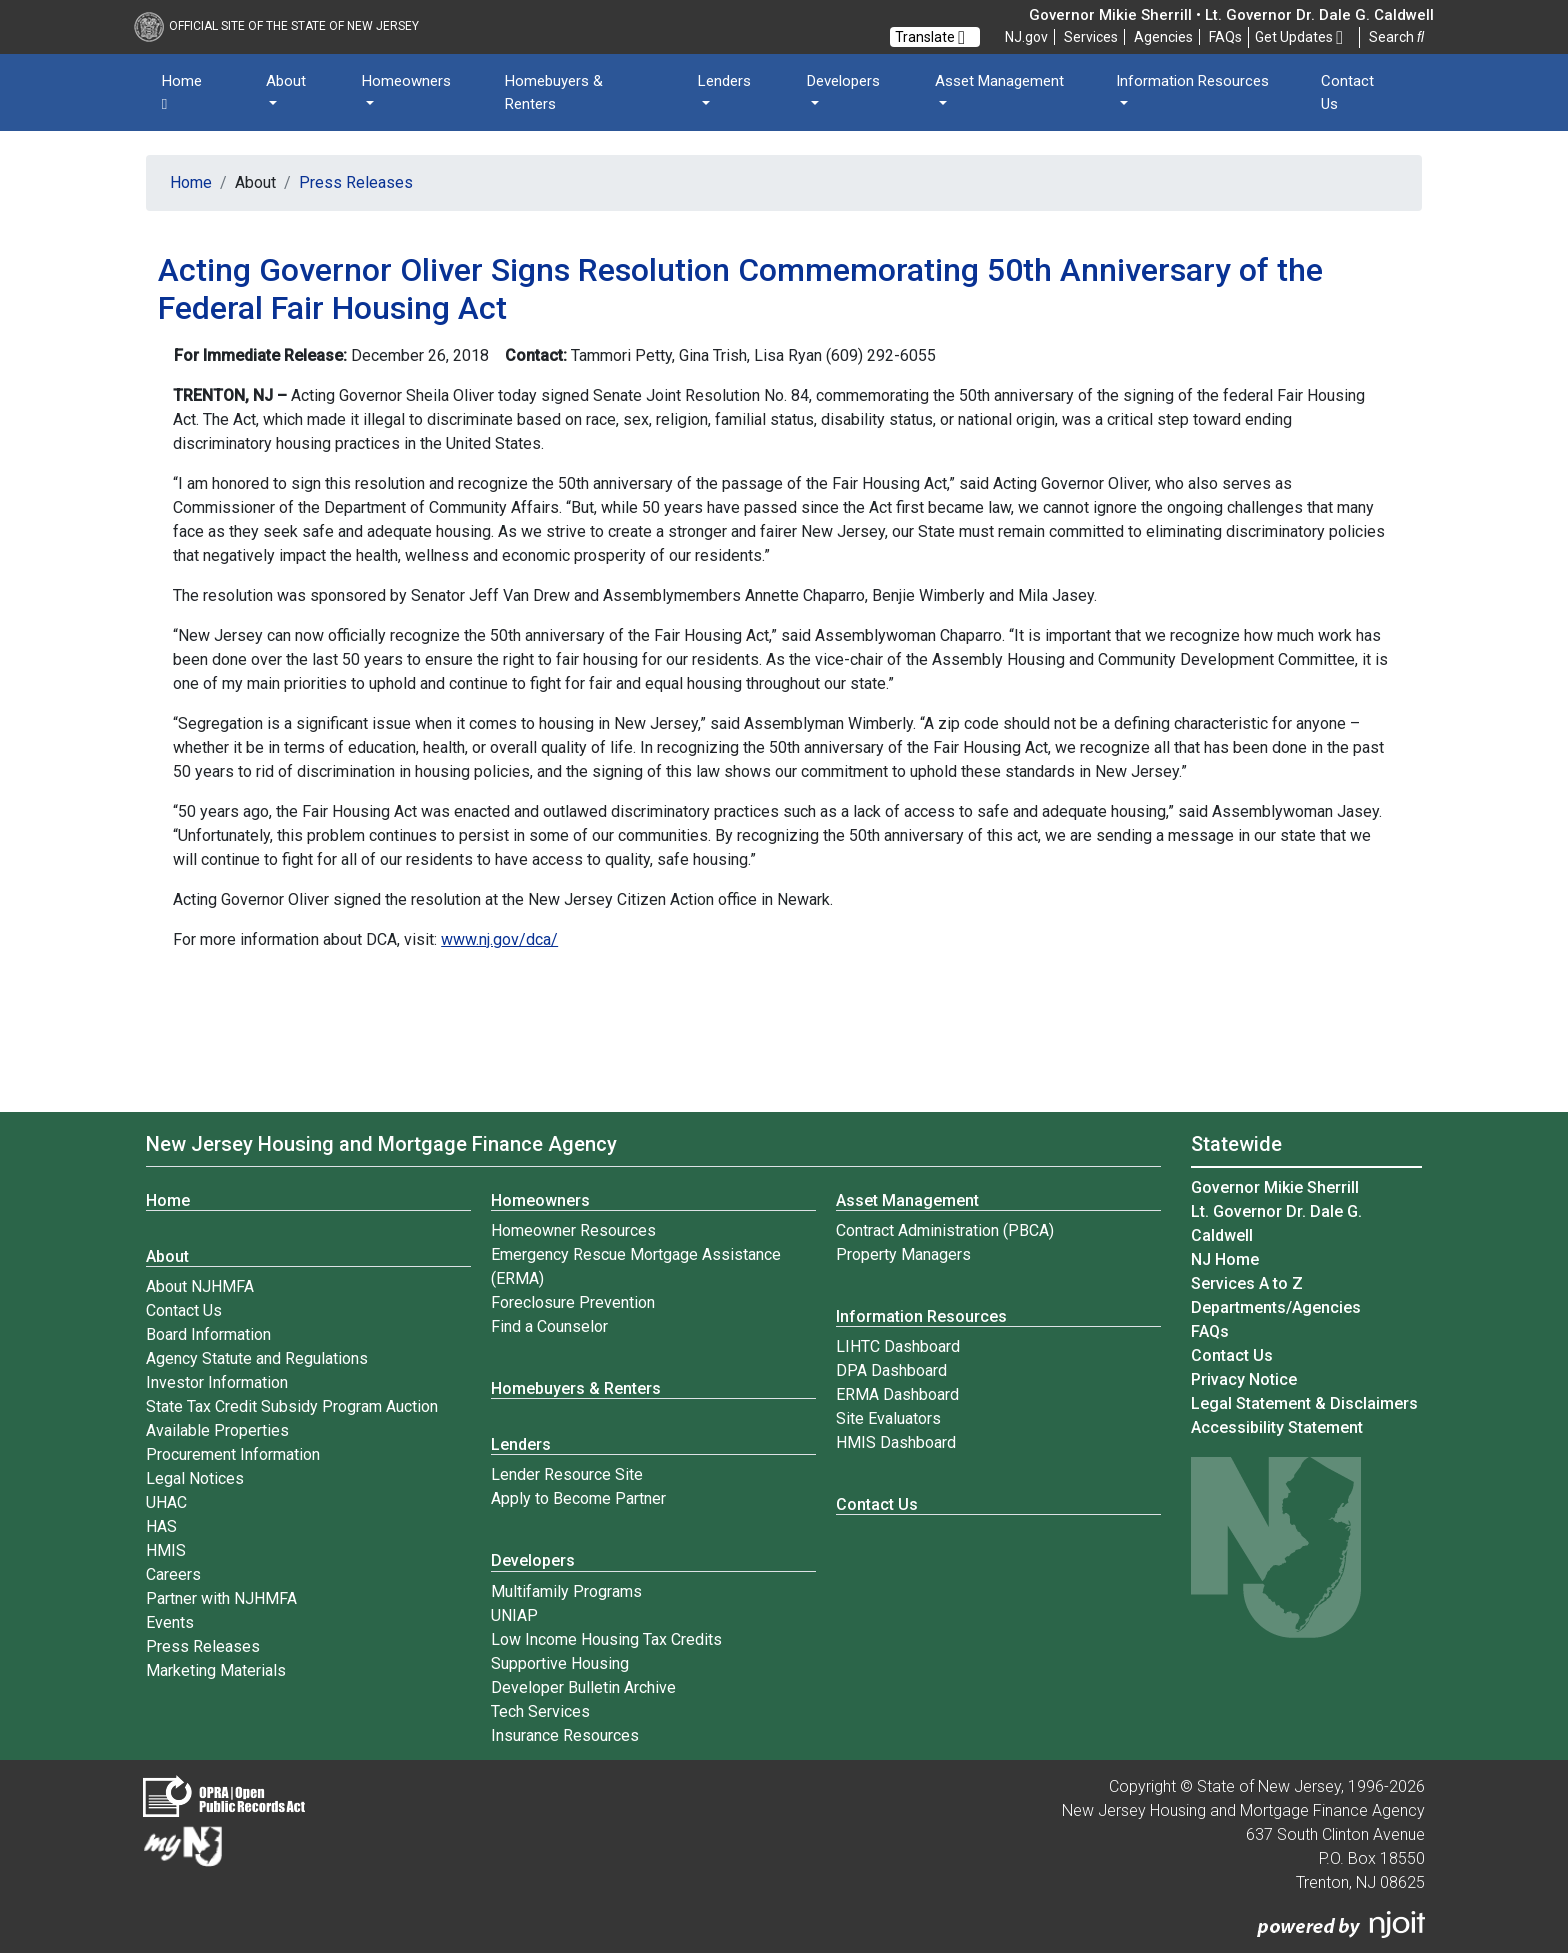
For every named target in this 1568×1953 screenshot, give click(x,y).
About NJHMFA (200, 1286)
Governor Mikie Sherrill (1275, 1187)
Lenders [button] (724, 81)
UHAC (166, 1502)
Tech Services (540, 1711)
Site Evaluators (888, 1418)
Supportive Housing (560, 1663)
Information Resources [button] (1192, 81)
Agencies (1163, 37)
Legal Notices (195, 1478)
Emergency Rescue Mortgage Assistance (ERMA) (636, 1266)
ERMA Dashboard (897, 1394)
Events (170, 1622)
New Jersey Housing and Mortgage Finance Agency (381, 1144)
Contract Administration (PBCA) (945, 1230)
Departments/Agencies (1276, 1307)
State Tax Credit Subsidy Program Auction (292, 1406)
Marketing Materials (216, 1670)
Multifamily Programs (566, 1591)
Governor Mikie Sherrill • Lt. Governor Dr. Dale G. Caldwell (1231, 15)
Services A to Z (1247, 1283)
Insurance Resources (565, 1735)
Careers (173, 1574)
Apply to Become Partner (578, 1498)
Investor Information (217, 1382)
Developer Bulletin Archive (583, 1687)
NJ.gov (1026, 37)
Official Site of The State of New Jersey (276, 26)
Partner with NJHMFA (221, 1598)
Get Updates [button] (1299, 38)
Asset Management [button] (999, 81)
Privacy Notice (1244, 1379)
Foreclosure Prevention (573, 1302)
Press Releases (356, 182)
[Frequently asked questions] (1225, 37)
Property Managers (903, 1254)
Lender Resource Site (567, 1474)
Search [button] (1396, 37)
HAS (161, 1526)
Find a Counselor (549, 1326)
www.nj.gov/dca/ (499, 939)
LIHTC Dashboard (898, 1346)
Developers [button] (843, 81)
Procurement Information (233, 1454)
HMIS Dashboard (896, 1442)
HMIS (166, 1550)
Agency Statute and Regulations (257, 1358)
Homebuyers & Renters (554, 92)
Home (182, 92)
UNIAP (514, 1615)
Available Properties (217, 1430)
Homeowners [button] (406, 81)
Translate (930, 37)
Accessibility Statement (1277, 1427)
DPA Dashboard (891, 1370)
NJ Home (1225, 1259)
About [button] (286, 81)
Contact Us (1347, 92)
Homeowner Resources (573, 1230)
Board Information (208, 1334)
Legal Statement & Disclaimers (1304, 1403)
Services (1091, 37)
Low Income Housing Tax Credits (606, 1639)
